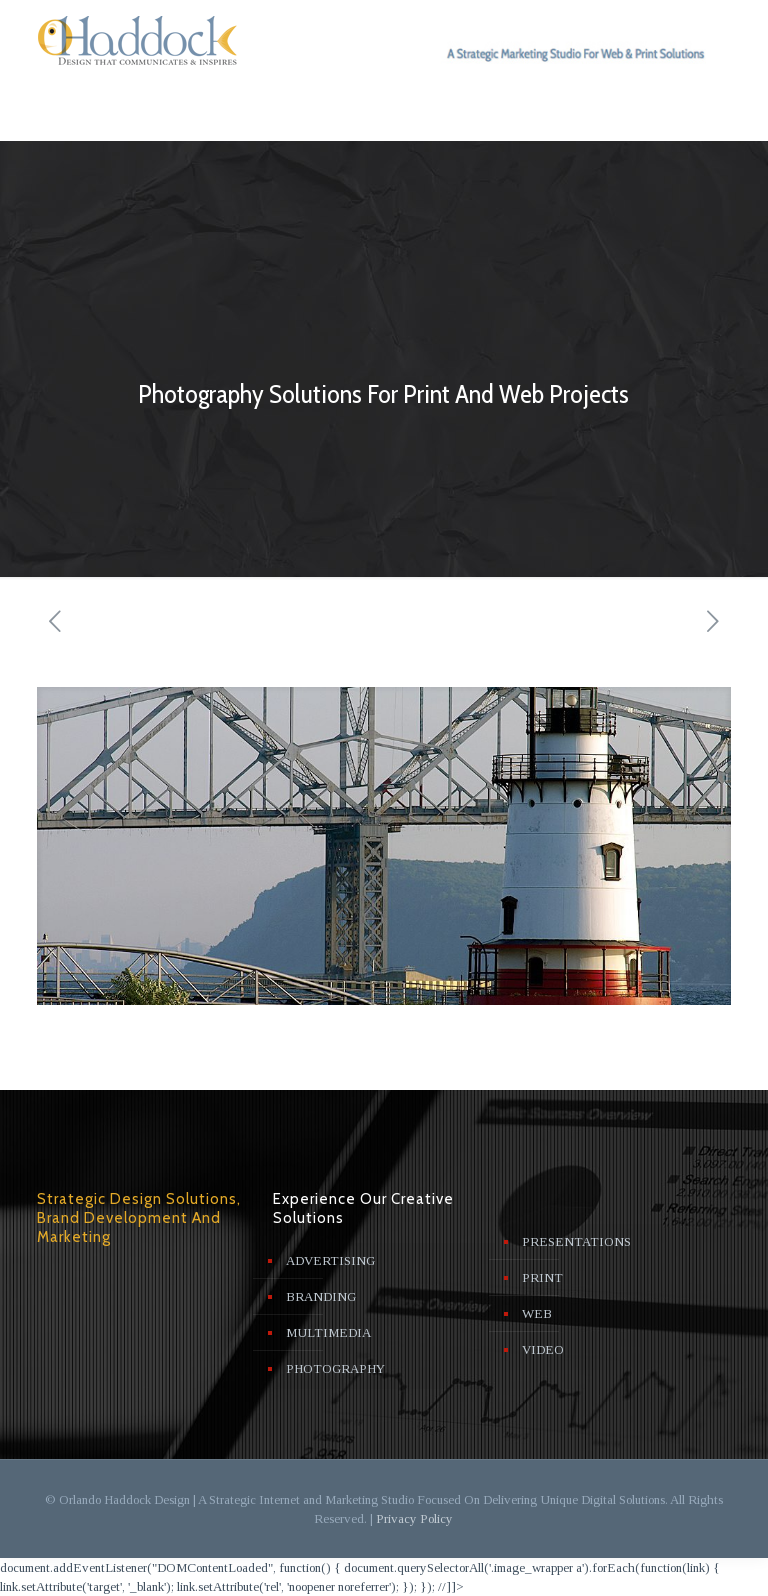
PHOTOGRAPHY (335, 1368)
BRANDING (321, 1296)
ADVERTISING (330, 1260)
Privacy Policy (414, 1518)
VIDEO (543, 1349)
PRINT (542, 1277)
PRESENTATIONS (576, 1241)
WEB (537, 1313)
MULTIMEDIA (328, 1332)
